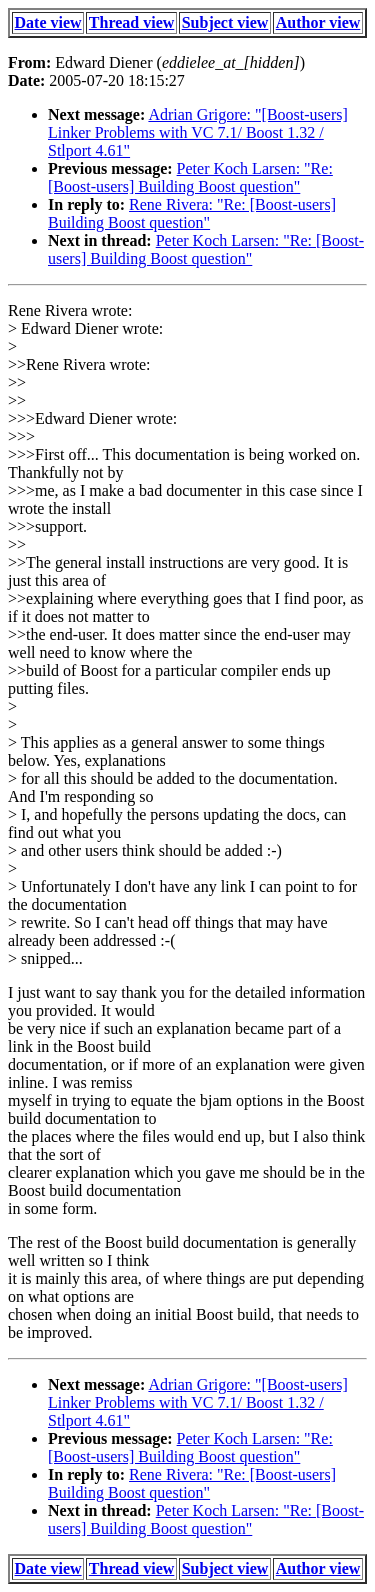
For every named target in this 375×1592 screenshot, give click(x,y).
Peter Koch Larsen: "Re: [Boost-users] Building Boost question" (190, 177)
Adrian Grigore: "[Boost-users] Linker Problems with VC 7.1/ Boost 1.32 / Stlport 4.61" (198, 132)
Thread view (131, 22)
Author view (318, 22)
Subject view (225, 22)
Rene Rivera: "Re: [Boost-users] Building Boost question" (192, 213)
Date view (48, 22)
